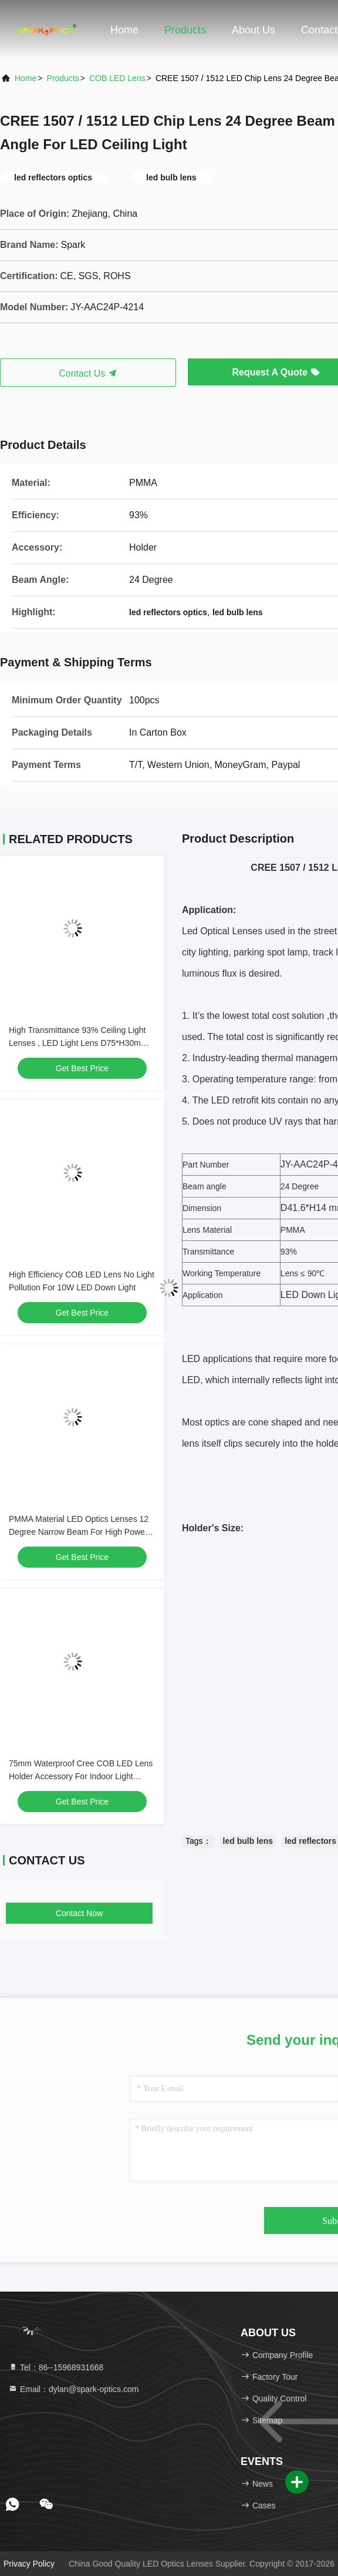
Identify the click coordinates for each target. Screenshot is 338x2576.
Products (185, 30)
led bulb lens (248, 1841)
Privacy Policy (29, 2563)
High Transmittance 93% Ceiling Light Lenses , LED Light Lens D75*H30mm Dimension (78, 1043)
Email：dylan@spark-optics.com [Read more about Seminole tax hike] (73, 2389)
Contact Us (88, 373)
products (63, 78)
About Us (253, 30)
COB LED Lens (117, 78)
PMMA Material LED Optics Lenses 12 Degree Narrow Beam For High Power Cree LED (78, 1531)
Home (124, 30)
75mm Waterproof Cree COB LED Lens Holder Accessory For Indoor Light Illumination (81, 1776)
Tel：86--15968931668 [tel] (55, 2367)
